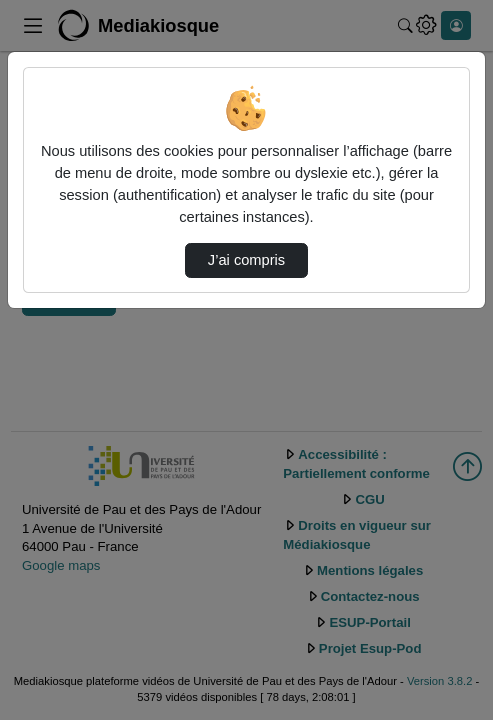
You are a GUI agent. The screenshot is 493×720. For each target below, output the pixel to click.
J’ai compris (246, 260)
